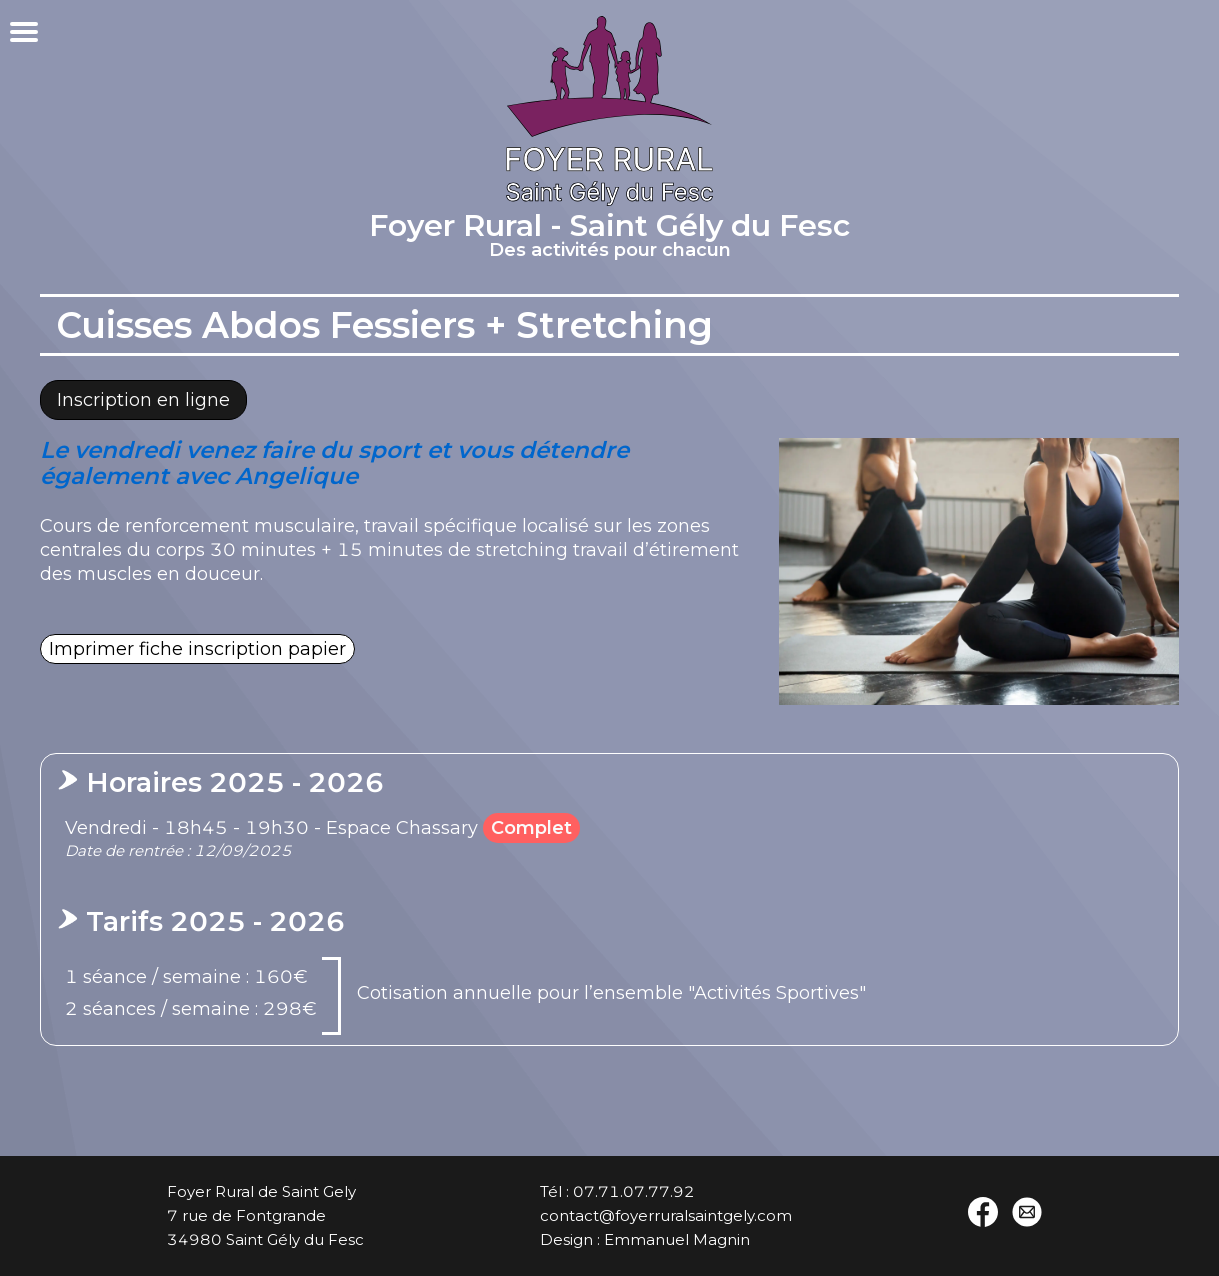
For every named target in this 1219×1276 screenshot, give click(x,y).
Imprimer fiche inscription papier (197, 649)
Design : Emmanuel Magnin (645, 1239)
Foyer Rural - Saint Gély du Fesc (609, 238)
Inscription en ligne (143, 400)
